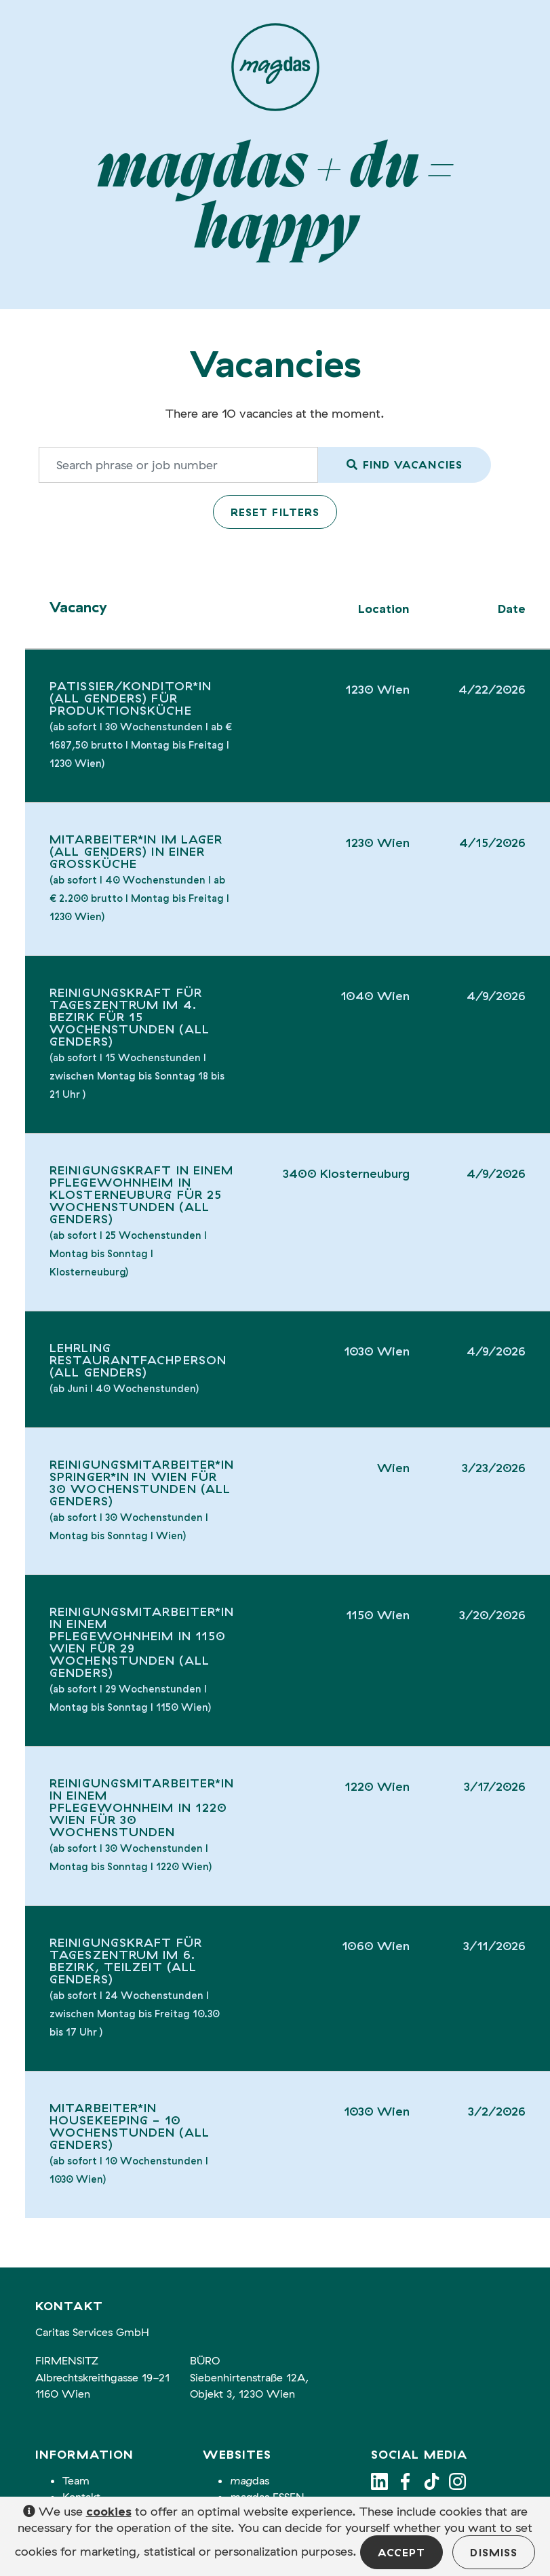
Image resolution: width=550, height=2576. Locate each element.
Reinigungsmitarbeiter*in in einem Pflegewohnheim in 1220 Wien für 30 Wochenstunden (142, 1807)
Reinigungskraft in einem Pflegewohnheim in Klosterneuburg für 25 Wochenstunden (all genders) (141, 1194)
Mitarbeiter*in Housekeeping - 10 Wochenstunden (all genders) (130, 2126)
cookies (109, 2511)
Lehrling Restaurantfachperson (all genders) (138, 1360)
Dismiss (493, 2552)
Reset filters (275, 512)
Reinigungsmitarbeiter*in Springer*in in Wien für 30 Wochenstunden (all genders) (142, 1483)
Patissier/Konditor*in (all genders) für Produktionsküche (131, 698)
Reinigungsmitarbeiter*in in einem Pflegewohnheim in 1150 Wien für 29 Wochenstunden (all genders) (142, 1642)
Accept (402, 2552)
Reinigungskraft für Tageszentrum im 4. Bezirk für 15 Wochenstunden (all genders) (130, 1017)
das (249, 2480)
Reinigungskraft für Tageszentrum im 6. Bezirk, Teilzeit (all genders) (126, 1961)
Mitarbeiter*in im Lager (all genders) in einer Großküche (136, 851)
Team (76, 2480)
